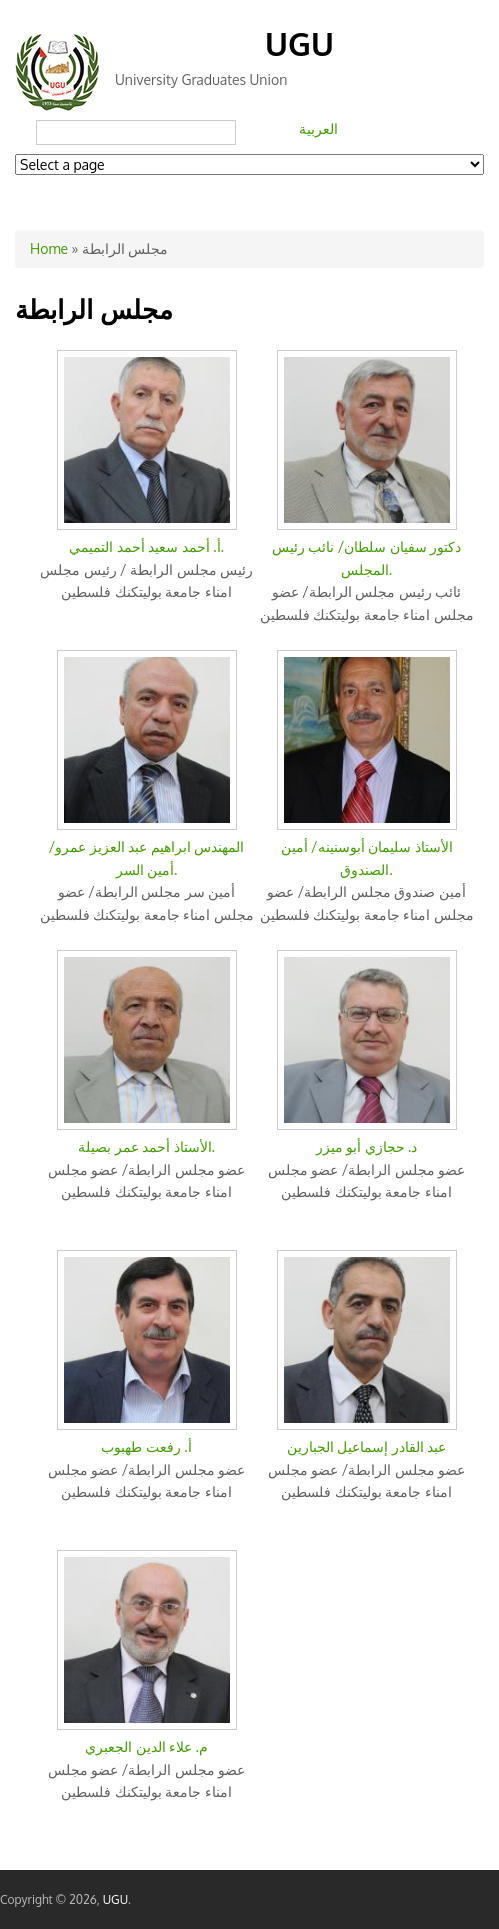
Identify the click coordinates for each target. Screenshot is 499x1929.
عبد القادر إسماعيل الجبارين (366, 1446)
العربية (318, 128)
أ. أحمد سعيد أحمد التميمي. (146, 546)
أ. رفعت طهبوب (146, 1446)
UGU (299, 43)
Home (49, 248)
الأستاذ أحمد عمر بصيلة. (146, 1146)
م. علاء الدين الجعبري (146, 1746)
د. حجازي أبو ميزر (367, 1146)
